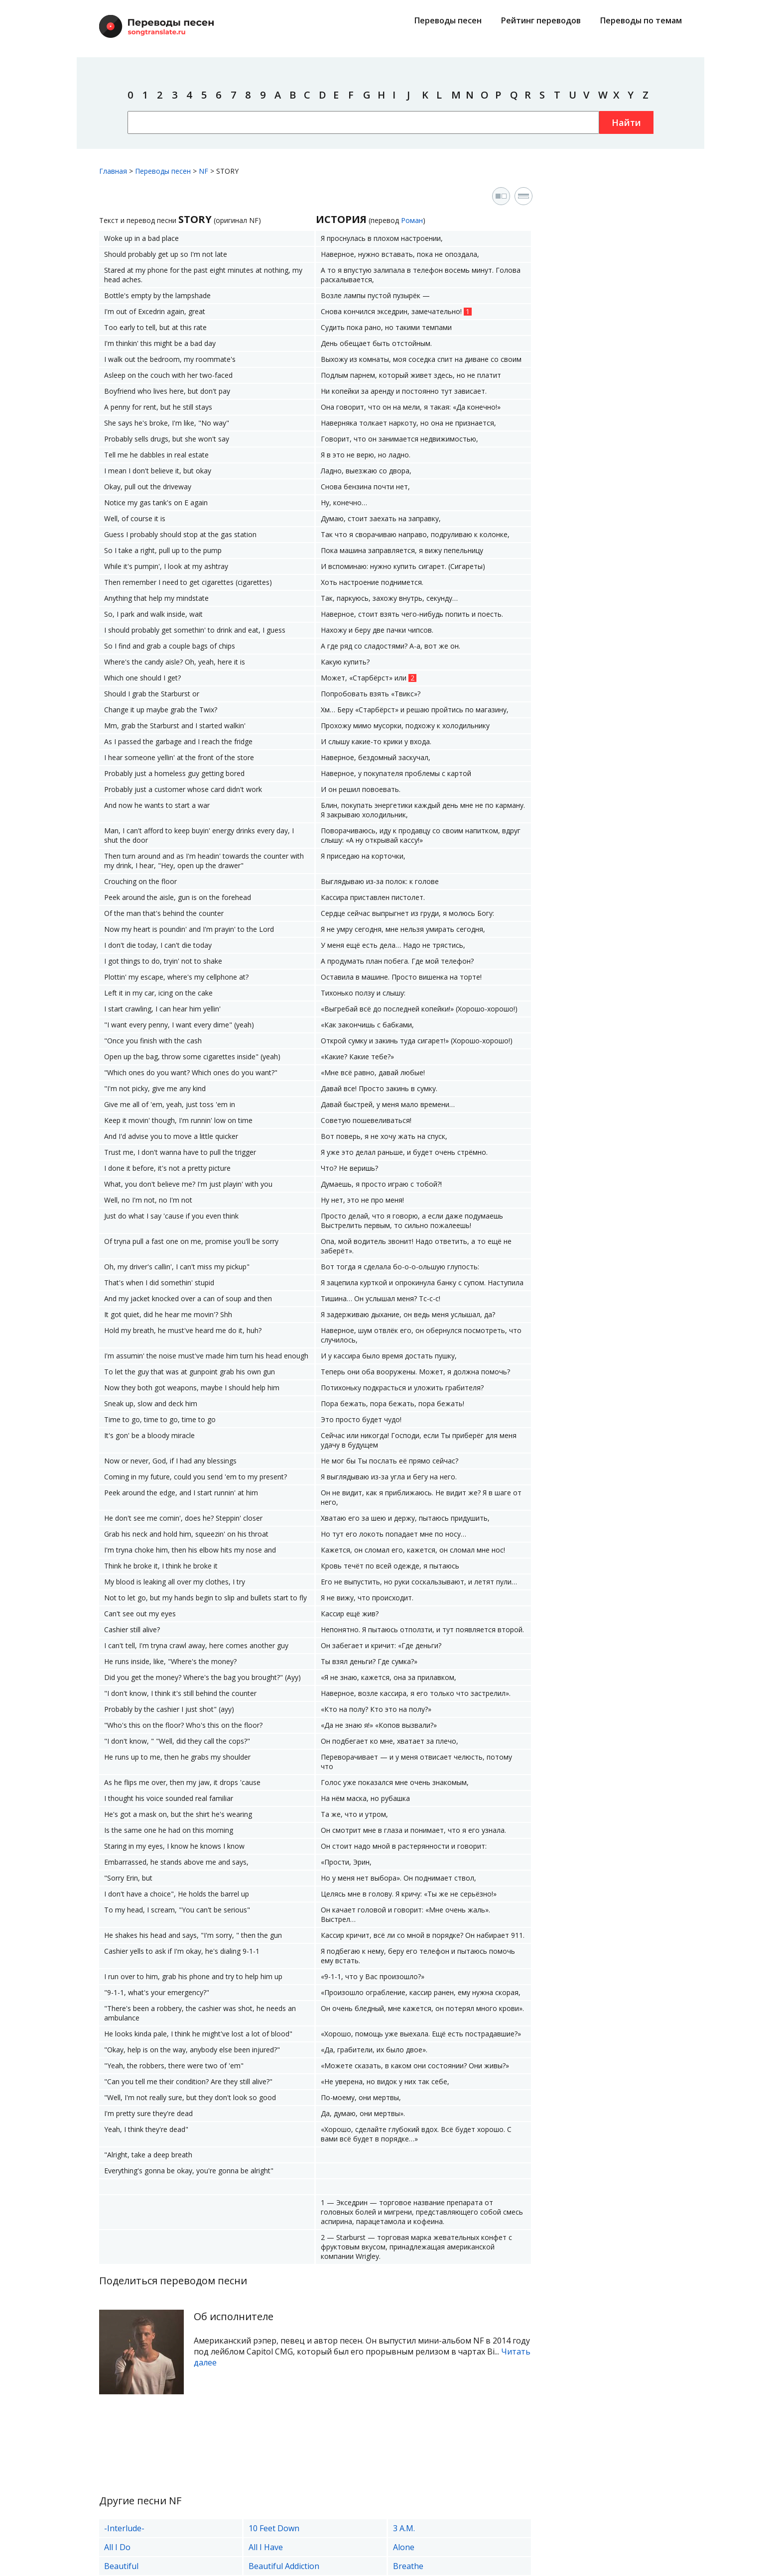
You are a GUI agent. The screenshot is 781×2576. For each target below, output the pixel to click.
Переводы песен (448, 20)
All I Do (117, 2547)
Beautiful (121, 2566)
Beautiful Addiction (284, 2566)
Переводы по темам (641, 20)
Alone (403, 2547)
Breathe (408, 2566)
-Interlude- (124, 2528)
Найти (626, 122)
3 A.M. (404, 2528)
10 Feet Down (274, 2528)
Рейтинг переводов (541, 20)
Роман (412, 220)
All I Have (266, 2547)
